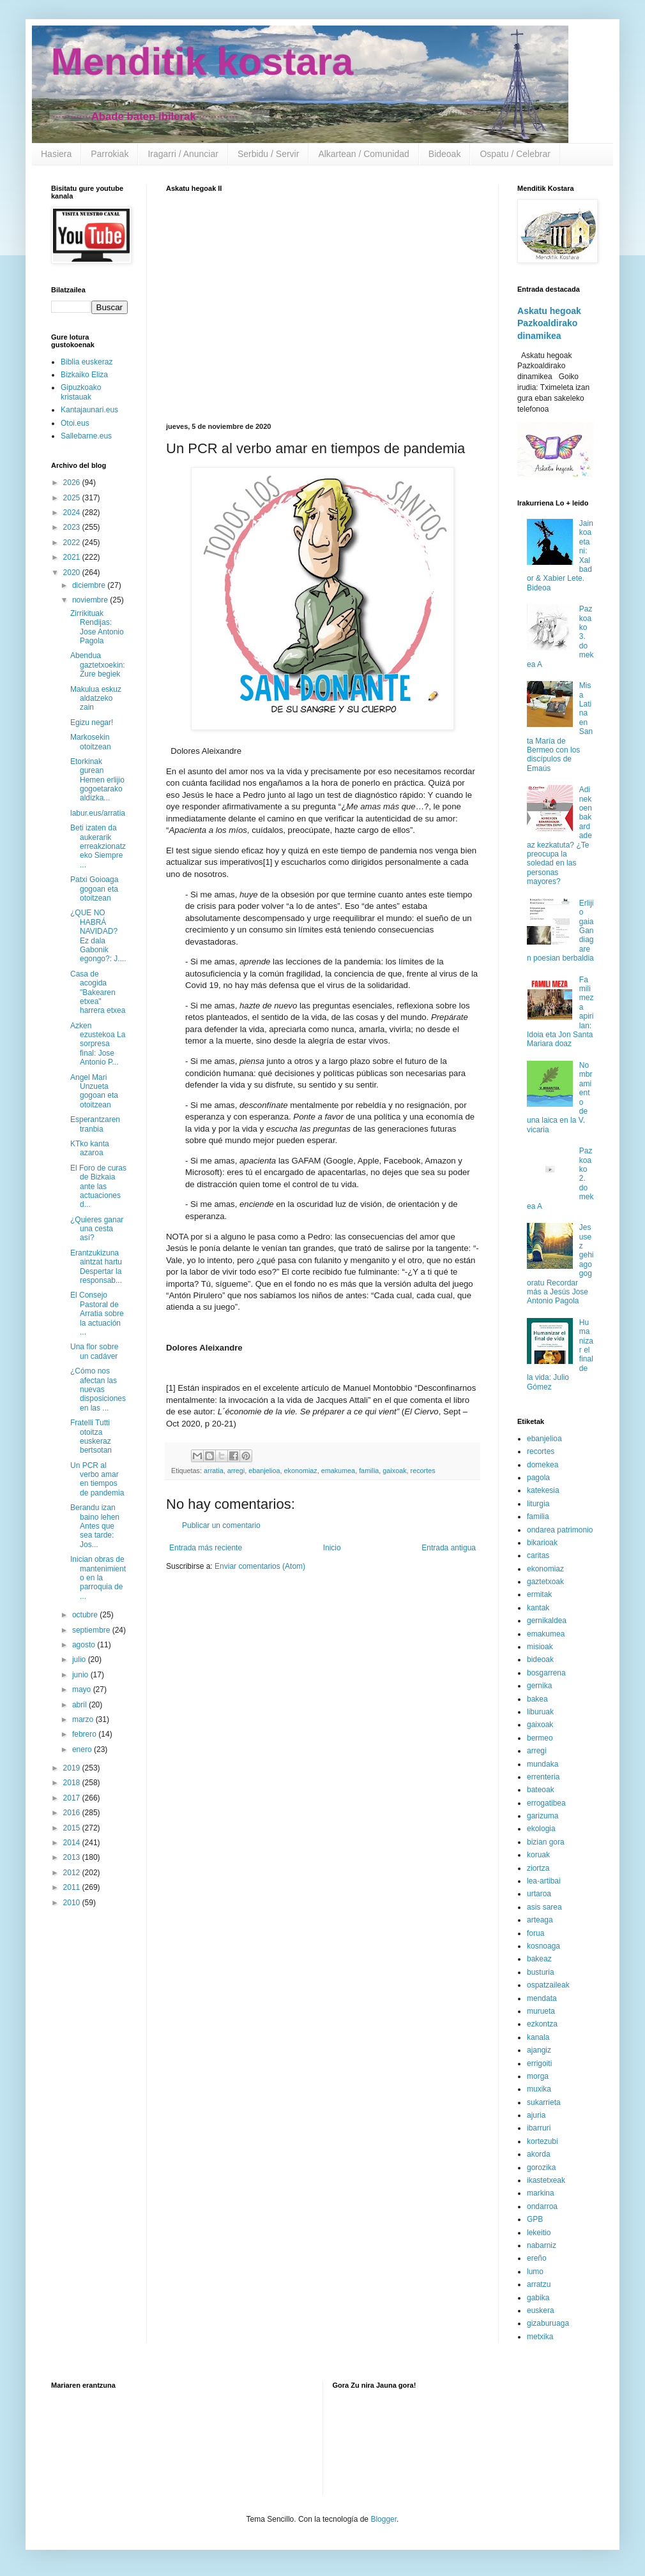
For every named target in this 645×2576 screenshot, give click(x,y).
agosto (84, 1644)
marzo (84, 1719)
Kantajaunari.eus (89, 409)
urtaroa (539, 1893)
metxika (540, 2336)
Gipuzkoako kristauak (81, 392)
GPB (535, 2219)
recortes (423, 1470)
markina (540, 2193)
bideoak (540, 1659)
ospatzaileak (548, 1985)
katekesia (543, 1490)
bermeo (540, 1738)
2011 (72, 1887)
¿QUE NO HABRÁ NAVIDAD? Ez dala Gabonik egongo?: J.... (98, 935)
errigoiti (539, 2063)
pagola (538, 1477)
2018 (72, 1782)
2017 (72, 1797)
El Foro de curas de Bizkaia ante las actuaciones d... (98, 1186)
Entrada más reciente (205, 1547)
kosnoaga (543, 1946)
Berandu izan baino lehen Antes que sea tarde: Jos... (94, 1526)
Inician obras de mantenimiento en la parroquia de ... (98, 1578)
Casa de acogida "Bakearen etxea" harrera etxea (97, 992)
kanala (538, 2037)
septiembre (92, 1630)
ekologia (541, 1828)
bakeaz (539, 1958)
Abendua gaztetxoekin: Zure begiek (97, 664)
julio (80, 1659)
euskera (540, 2310)
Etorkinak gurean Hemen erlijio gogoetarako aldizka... (97, 780)
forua (535, 1933)
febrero (85, 1734)
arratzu (538, 2284)
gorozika (541, 2167)
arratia (214, 1470)
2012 (72, 1872)
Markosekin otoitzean (90, 742)
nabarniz (541, 2245)
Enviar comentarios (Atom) (260, 1566)
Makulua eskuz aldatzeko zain (95, 698)
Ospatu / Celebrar (515, 154)
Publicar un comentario (221, 1525)
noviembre (91, 599)
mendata (542, 1998)
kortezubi (542, 2141)
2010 (72, 1902)
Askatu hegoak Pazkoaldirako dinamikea (549, 323)
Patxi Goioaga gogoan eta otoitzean (94, 888)
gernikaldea (546, 1620)
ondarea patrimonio (560, 1529)
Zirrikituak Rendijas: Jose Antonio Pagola (97, 627)
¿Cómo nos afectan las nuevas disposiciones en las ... (98, 1389)
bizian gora (546, 1842)
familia (369, 1470)
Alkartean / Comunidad (363, 154)
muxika (539, 2089)
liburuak (540, 1711)
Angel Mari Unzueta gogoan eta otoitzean (94, 1091)
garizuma (542, 1815)
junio (81, 1674)
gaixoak (394, 1470)
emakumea (338, 1470)
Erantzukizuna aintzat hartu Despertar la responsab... (96, 1266)
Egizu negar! (91, 722)
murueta (541, 2011)
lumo (535, 2271)
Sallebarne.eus (86, 435)
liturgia (538, 1503)
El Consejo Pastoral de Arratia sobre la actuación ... (97, 1314)
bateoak (540, 1789)
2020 (72, 572)
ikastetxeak (546, 2180)
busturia (540, 1972)
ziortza (538, 1868)
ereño (537, 2258)
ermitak (539, 1594)
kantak (538, 1607)
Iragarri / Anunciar (183, 154)
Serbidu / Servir (268, 154)
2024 (72, 512)
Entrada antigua (448, 1547)
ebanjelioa (264, 1470)
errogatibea (546, 1803)
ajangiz (539, 2050)
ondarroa (542, 2206)
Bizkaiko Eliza (84, 374)
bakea (537, 1699)
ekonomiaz (300, 1470)
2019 (72, 1768)
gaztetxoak (545, 1581)
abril (80, 1704)
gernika (539, 1685)
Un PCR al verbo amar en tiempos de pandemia (97, 1479)
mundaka (542, 1764)
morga (538, 2076)
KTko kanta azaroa (89, 1148)
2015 (72, 1827)
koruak (538, 1854)
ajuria (536, 2115)
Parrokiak (109, 154)
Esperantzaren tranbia (95, 1124)
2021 (72, 557)
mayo (82, 1689)
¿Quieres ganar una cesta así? (96, 1229)
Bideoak (445, 154)
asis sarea (544, 1907)
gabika (538, 2297)
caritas (538, 1555)
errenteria (543, 1776)
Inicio (332, 1547)
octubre (86, 1614)
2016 (72, 1812)
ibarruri (538, 2127)
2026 (72, 482)
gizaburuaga (548, 2323)
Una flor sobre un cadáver (94, 1351)
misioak (540, 1646)
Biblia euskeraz (86, 361)
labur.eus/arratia (97, 813)
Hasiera (56, 154)
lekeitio (538, 2232)
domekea (542, 1464)
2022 (72, 542)
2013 (72, 1857)
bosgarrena (546, 1672)
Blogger (383, 2519)
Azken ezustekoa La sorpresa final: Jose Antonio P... (97, 1044)
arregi (236, 1470)
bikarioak (542, 1542)
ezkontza (542, 2023)
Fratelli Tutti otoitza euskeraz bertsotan (91, 1436)
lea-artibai (544, 1880)
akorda (538, 2154)
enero (83, 1749)
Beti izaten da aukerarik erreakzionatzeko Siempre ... (98, 846)
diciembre (89, 585)
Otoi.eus (75, 423)
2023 (72, 527)
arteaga (540, 1919)
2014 (72, 1842)
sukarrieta (544, 2102)
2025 (72, 497)
